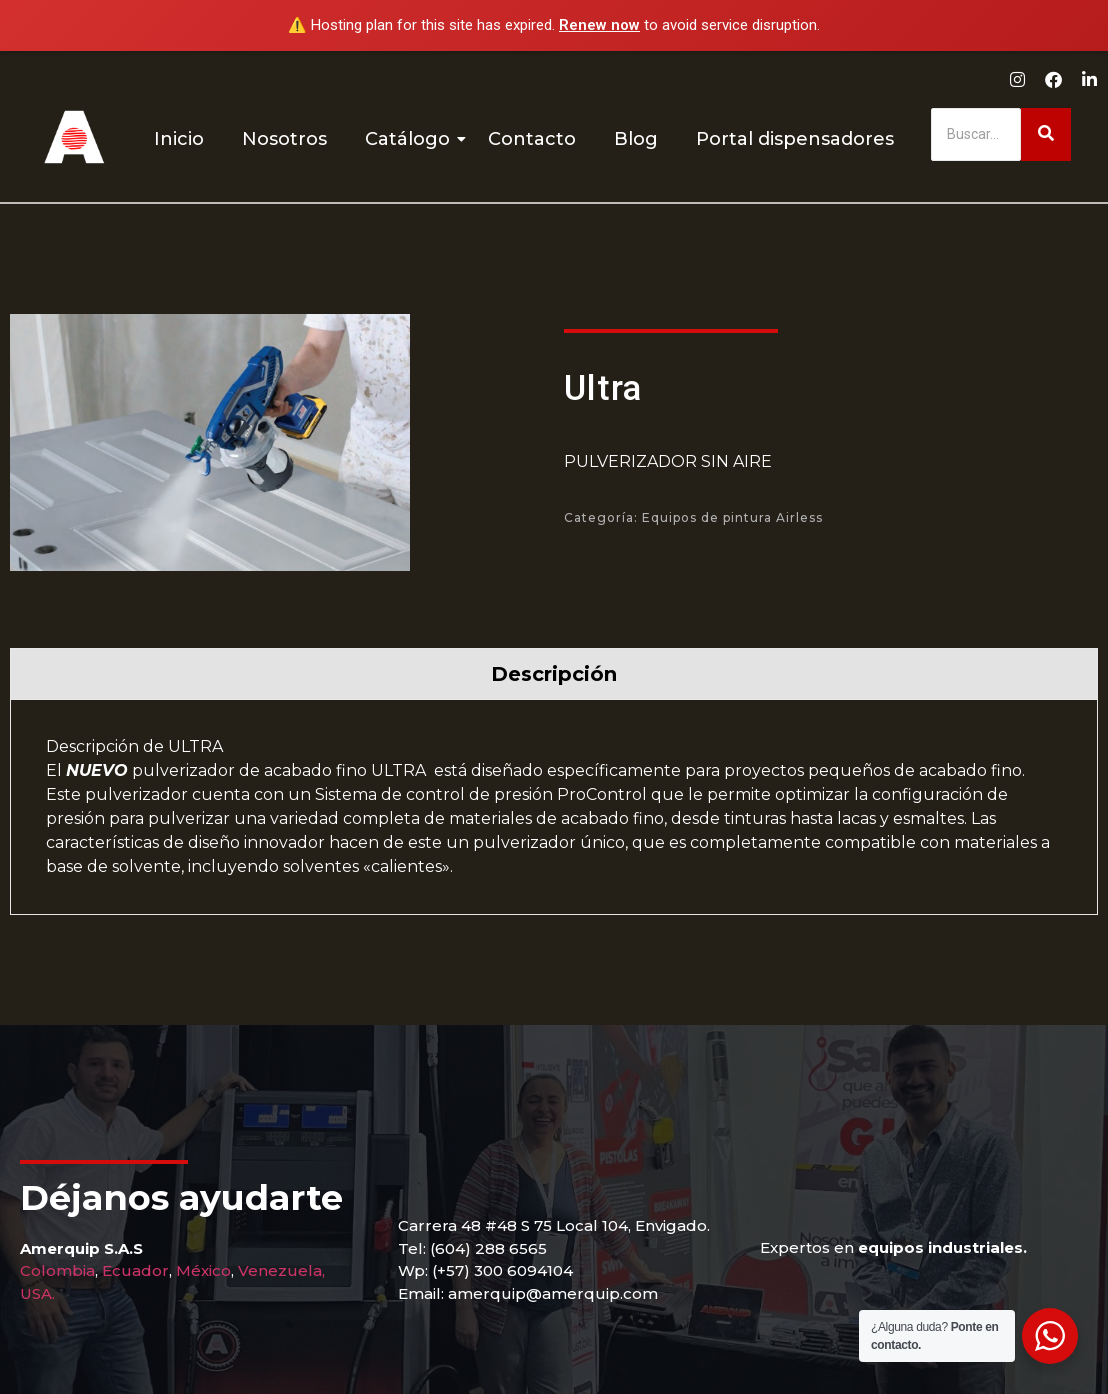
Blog (636, 139)
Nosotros (284, 139)
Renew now (599, 25)
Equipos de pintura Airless (732, 517)
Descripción (554, 674)
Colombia (57, 1270)
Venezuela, (281, 1270)
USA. (37, 1293)
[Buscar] (976, 134)
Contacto (532, 139)
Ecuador (135, 1270)
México (203, 1270)
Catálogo (411, 139)
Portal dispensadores (795, 139)
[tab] (554, 673)
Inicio (179, 139)
